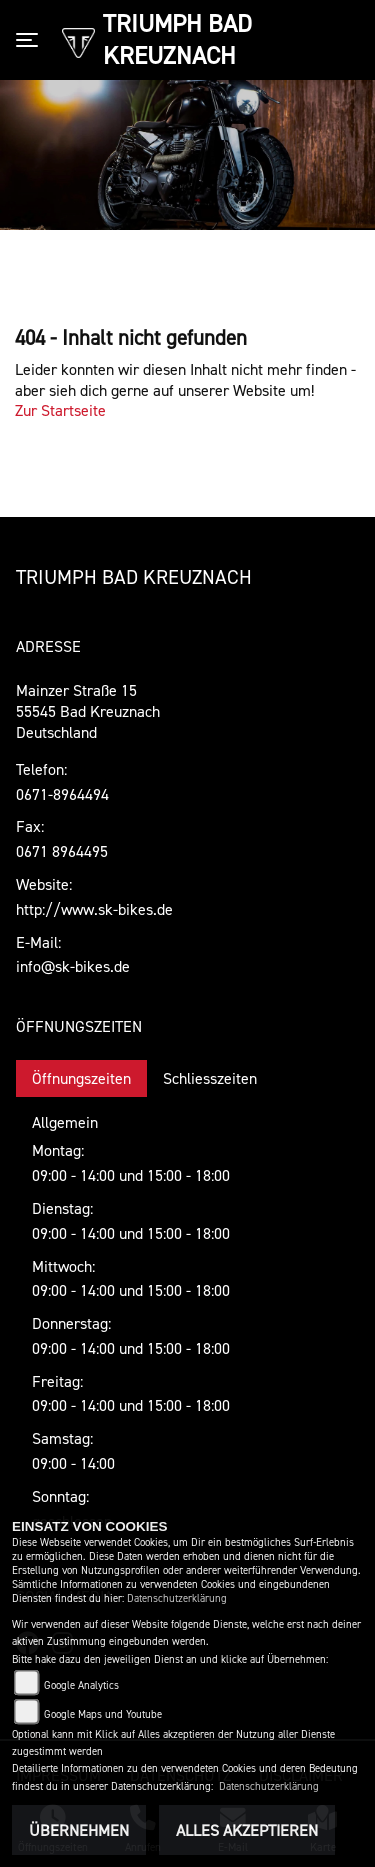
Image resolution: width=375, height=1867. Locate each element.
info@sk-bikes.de (73, 966)
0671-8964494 (62, 794)
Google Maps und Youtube (103, 1714)
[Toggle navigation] (31, 40)
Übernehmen (79, 1830)
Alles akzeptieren (247, 1830)
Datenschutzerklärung (177, 1598)
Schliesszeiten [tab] (210, 1078)
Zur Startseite (60, 410)
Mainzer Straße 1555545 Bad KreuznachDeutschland (88, 711)
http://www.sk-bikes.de (94, 909)
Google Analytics (81, 1685)
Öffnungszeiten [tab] (81, 1078)
